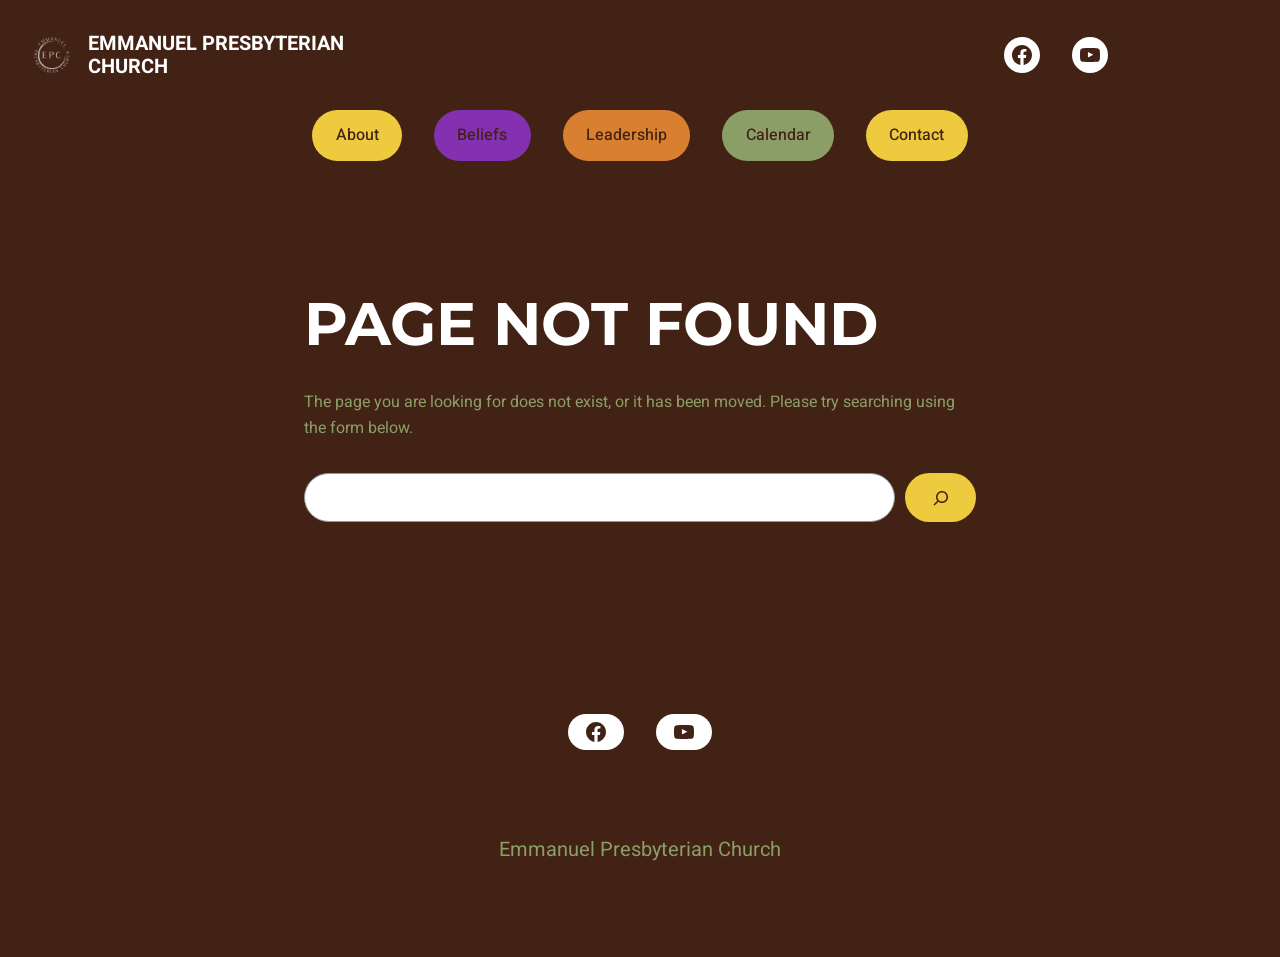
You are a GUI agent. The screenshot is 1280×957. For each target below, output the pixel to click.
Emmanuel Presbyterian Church (216, 55)
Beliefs (482, 135)
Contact (916, 135)
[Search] (940, 497)
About (357, 135)
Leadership (626, 135)
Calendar (778, 135)
